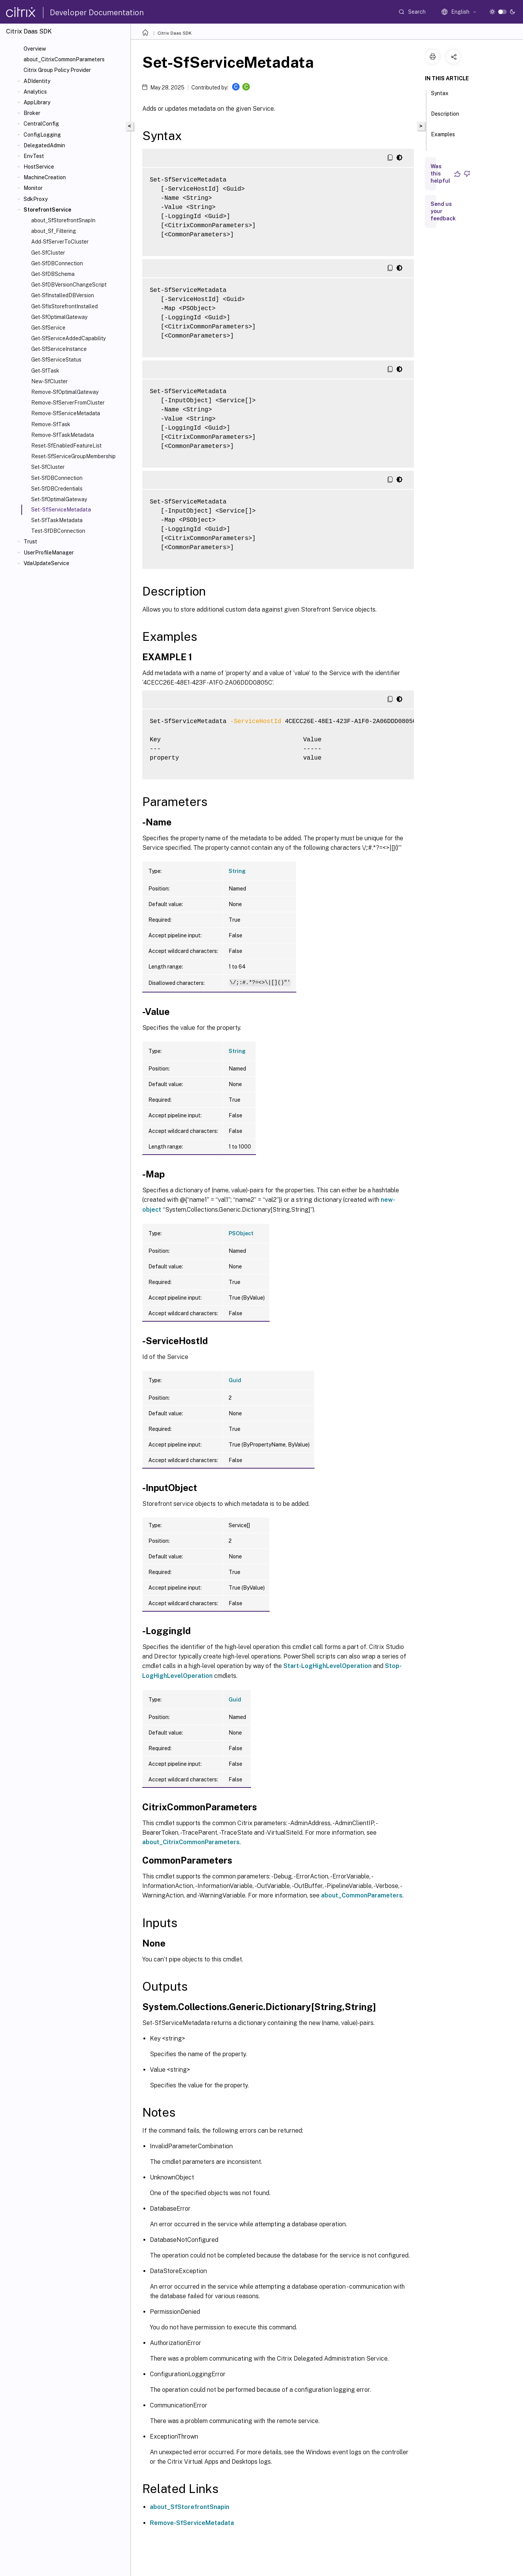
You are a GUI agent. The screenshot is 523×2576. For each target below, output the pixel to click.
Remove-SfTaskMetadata (62, 435)
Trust (30, 541)
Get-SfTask (45, 371)
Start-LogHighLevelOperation (327, 1666)
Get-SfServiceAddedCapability (68, 338)
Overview (35, 49)
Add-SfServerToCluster (60, 242)
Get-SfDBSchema (53, 274)
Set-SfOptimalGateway (59, 499)
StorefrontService (47, 210)
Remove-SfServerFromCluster (68, 403)
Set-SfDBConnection (57, 478)
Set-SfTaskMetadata (57, 520)
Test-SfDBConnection (58, 531)
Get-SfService (48, 328)
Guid (235, 1380)
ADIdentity (37, 81)
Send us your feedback (443, 211)
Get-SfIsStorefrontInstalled (64, 306)
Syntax (439, 96)
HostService (39, 167)
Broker (32, 113)
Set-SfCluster (48, 467)
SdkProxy (36, 199)
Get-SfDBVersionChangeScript (69, 285)
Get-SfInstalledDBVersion (62, 295)
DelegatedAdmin (44, 145)
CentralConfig (41, 124)
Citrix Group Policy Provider (57, 70)
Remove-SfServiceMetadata (65, 413)
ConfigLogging (42, 135)
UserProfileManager (49, 553)
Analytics (35, 92)
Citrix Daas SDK (174, 33)
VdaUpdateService (46, 563)
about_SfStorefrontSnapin (189, 2507)
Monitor (33, 188)
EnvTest (34, 156)
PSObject (241, 1233)
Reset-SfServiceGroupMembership (73, 456)
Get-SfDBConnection (57, 263)
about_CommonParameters (361, 1895)
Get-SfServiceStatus (56, 360)
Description (445, 117)
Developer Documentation (97, 12)
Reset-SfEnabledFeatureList (66, 446)
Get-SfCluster (48, 253)
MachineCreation (45, 177)
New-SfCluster (49, 381)
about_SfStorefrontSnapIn (63, 220)
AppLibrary (37, 102)
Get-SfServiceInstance (59, 349)
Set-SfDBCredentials (57, 489)
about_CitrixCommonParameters (64, 59)
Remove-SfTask (50, 424)
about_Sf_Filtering (53, 231)
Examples (443, 137)
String (237, 871)
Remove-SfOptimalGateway (65, 392)
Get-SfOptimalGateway (59, 317)
